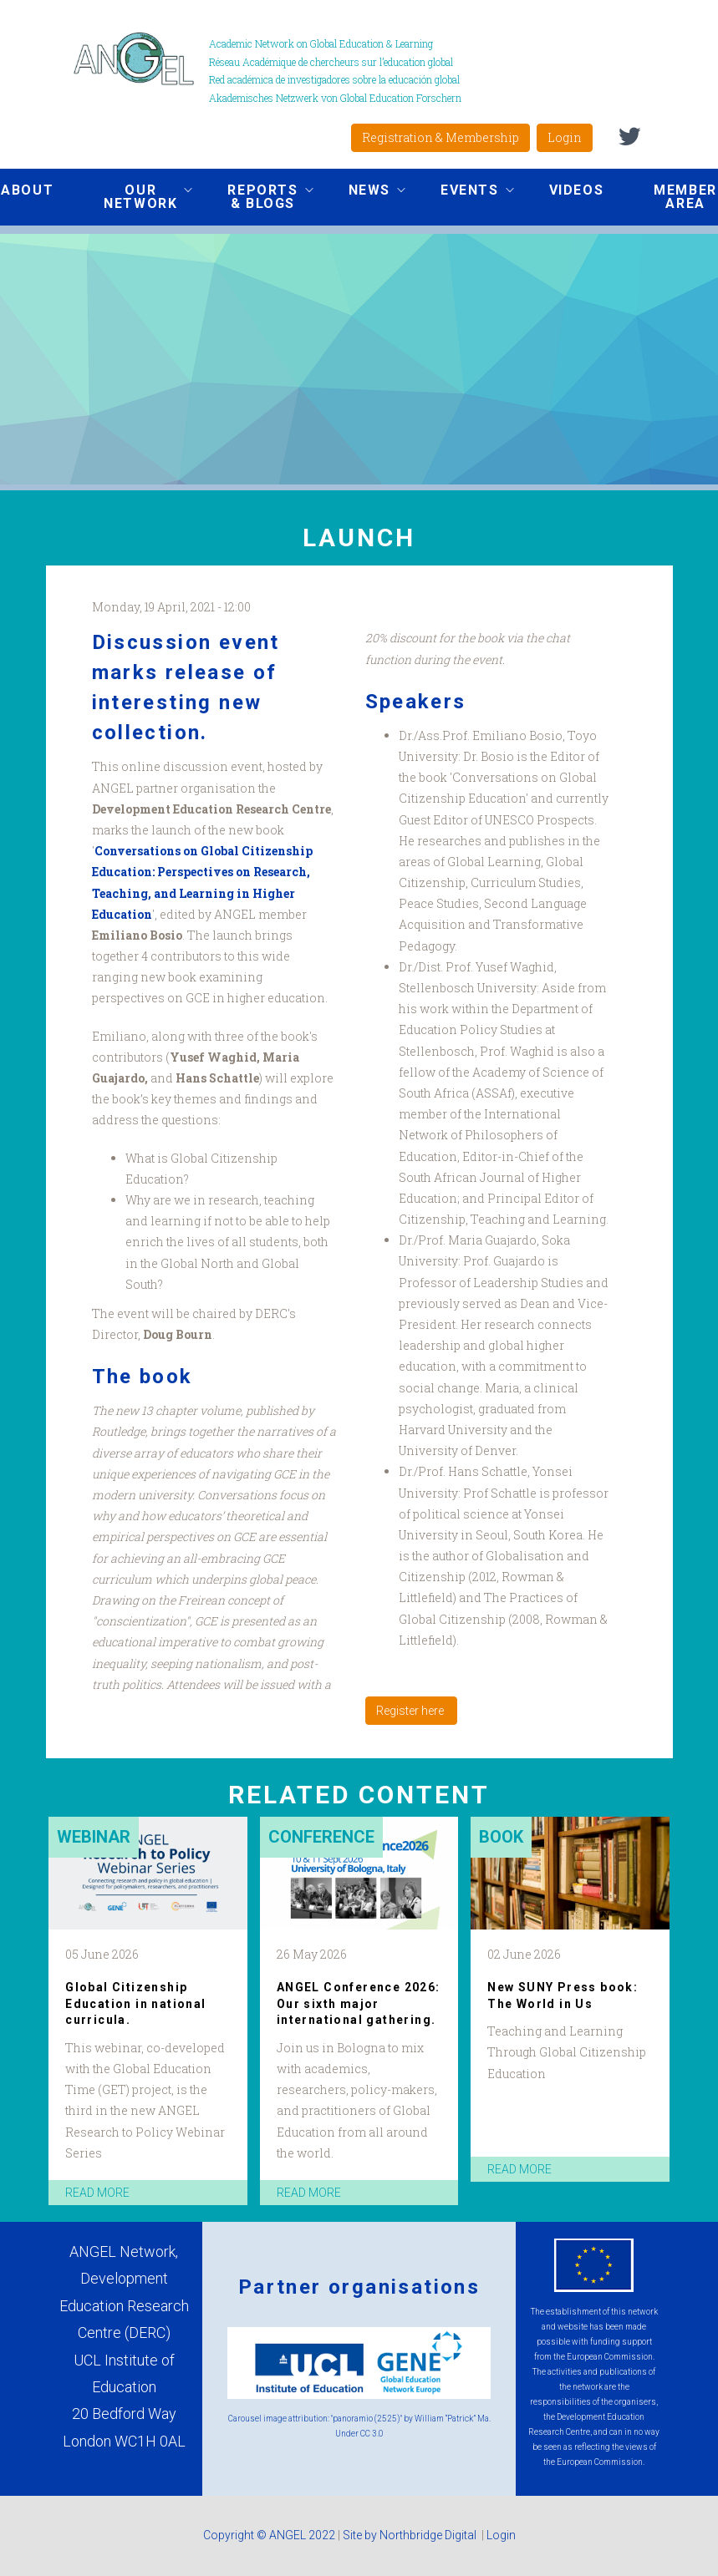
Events (464, 192)
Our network (135, 196)
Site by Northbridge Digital (411, 2535)
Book (501, 1837)
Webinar (93, 1837)
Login (564, 137)
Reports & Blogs (257, 196)
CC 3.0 (372, 2433)
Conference (321, 1837)
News (364, 192)
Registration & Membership (440, 137)
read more (97, 2192)
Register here (411, 1710)
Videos (576, 190)
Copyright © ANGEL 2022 (269, 2535)
